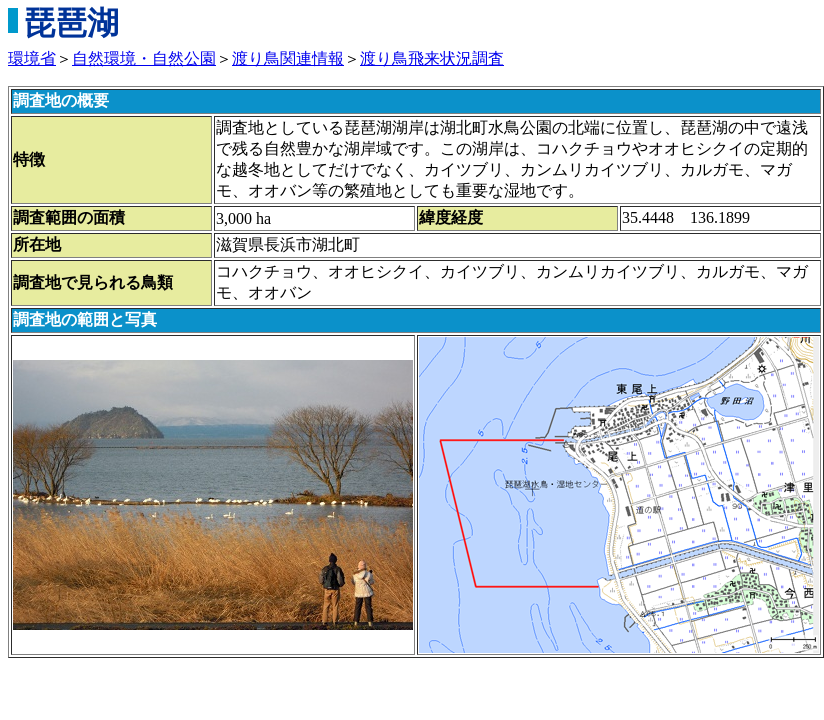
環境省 (32, 58)
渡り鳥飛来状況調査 (432, 58)
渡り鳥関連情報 (288, 58)
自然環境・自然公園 (144, 58)
